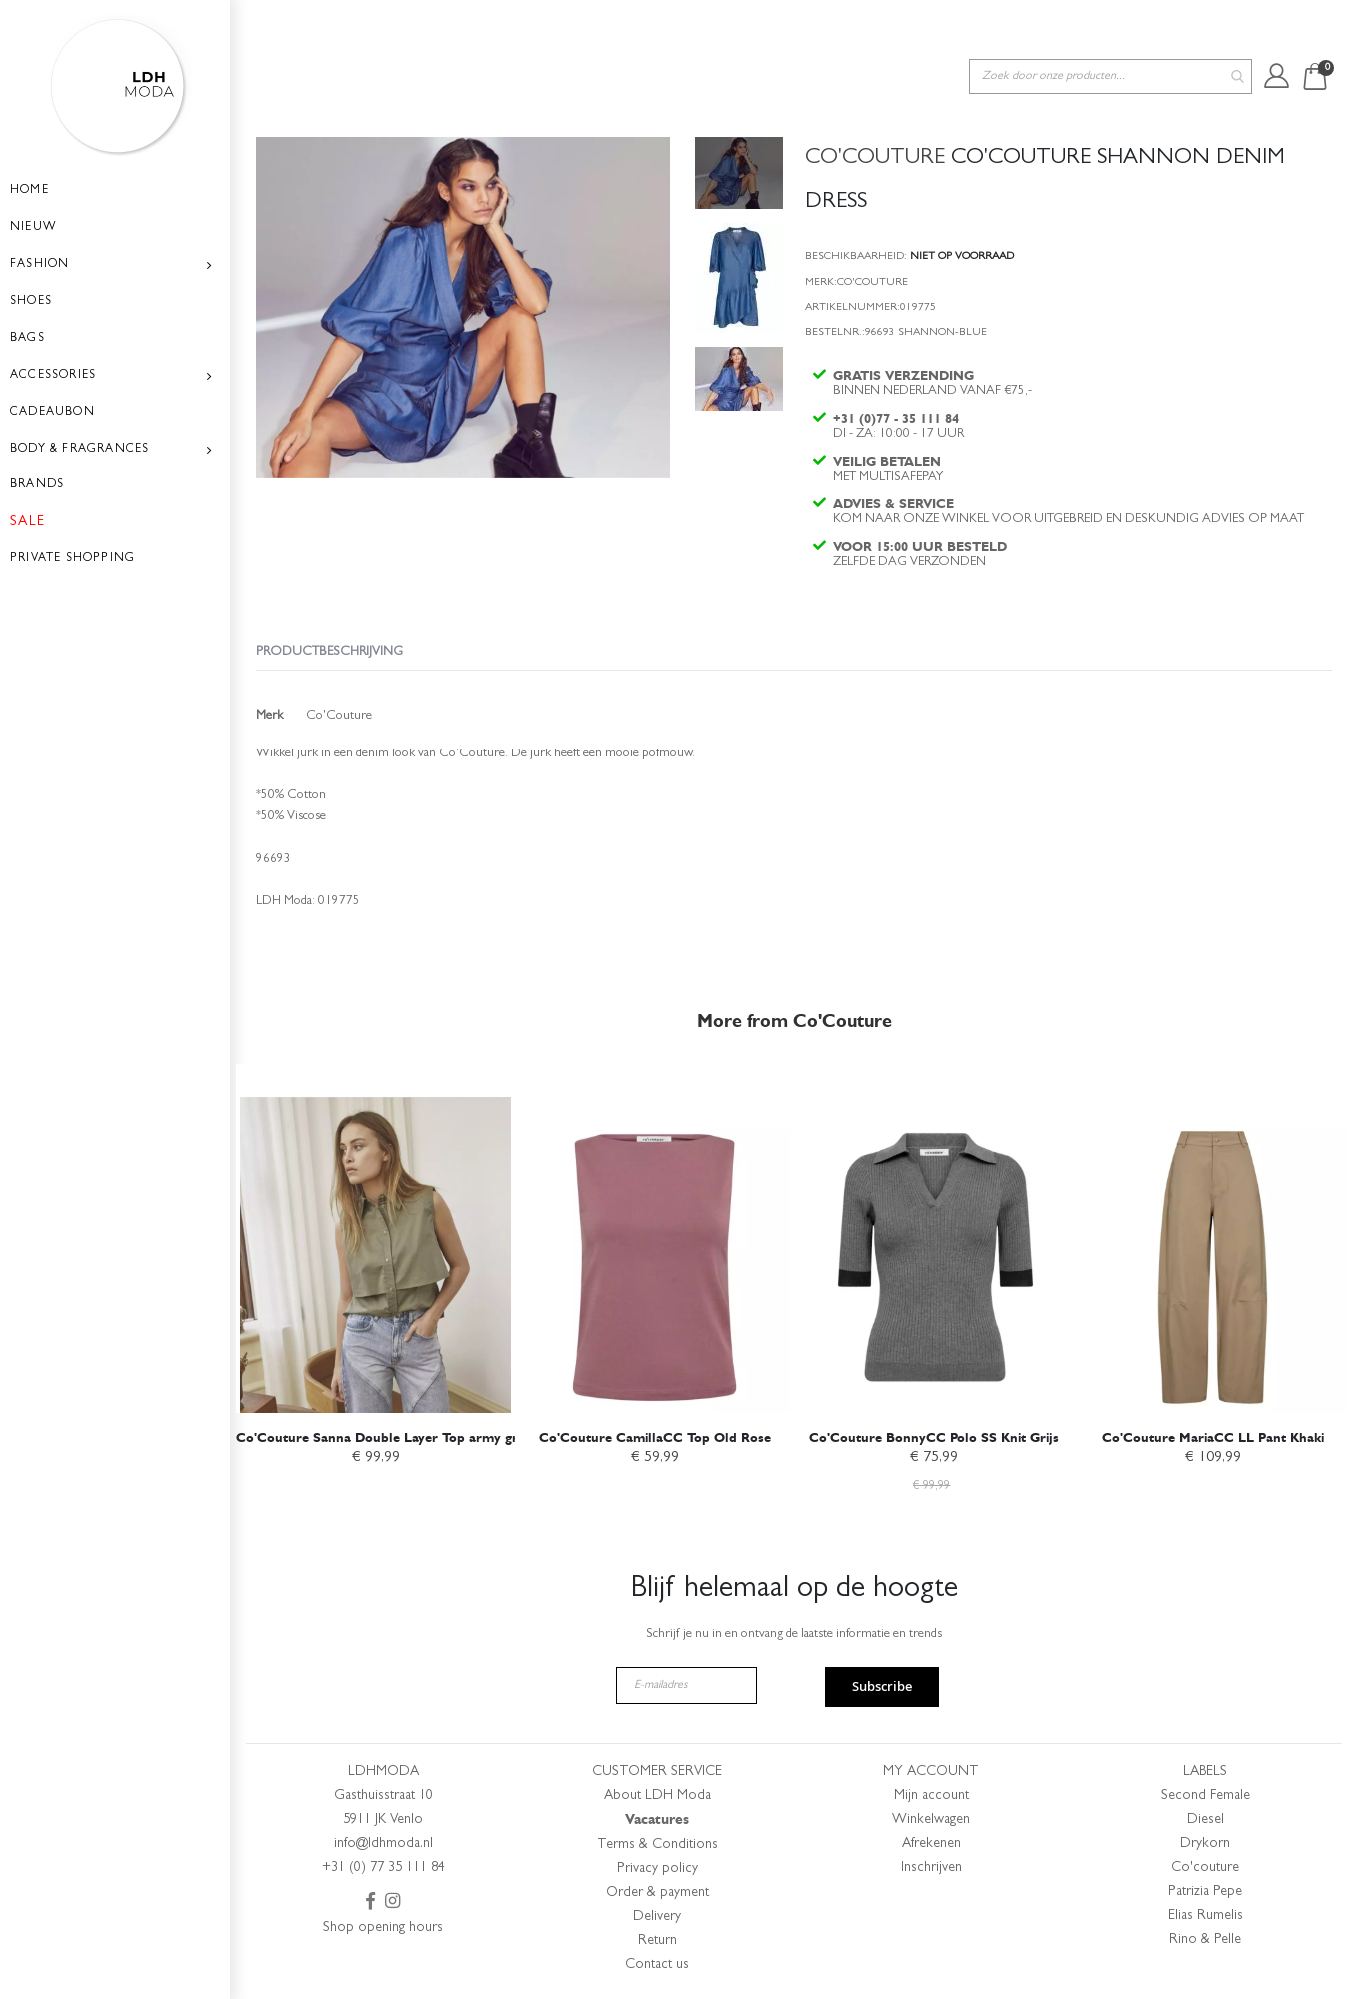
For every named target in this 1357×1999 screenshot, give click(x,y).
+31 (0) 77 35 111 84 (383, 1868)
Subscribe (882, 1686)
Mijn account (931, 1796)
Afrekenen (931, 1844)
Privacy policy (657, 1869)
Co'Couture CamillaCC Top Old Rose (655, 1433)
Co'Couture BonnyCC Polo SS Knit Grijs (934, 1433)
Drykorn (1205, 1844)
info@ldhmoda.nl (383, 1844)
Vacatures (657, 1819)
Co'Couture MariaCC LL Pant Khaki (1213, 1433)
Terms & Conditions (657, 1845)
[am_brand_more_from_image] (375, 1235)
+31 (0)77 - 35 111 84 (898, 382)
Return (657, 1941)
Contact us (657, 1965)
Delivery (657, 1917)
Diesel (1205, 1820)
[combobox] (1110, 28)
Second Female (1205, 1796)
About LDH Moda (657, 1796)
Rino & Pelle (1205, 1940)
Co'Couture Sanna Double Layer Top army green (388, 1433)
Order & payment (657, 1893)
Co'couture (1205, 1868)
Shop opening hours (383, 1928)
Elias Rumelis (1205, 1916)
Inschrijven (931, 1868)
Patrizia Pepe (1205, 1892)
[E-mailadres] (686, 1685)
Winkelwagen (931, 1820)
